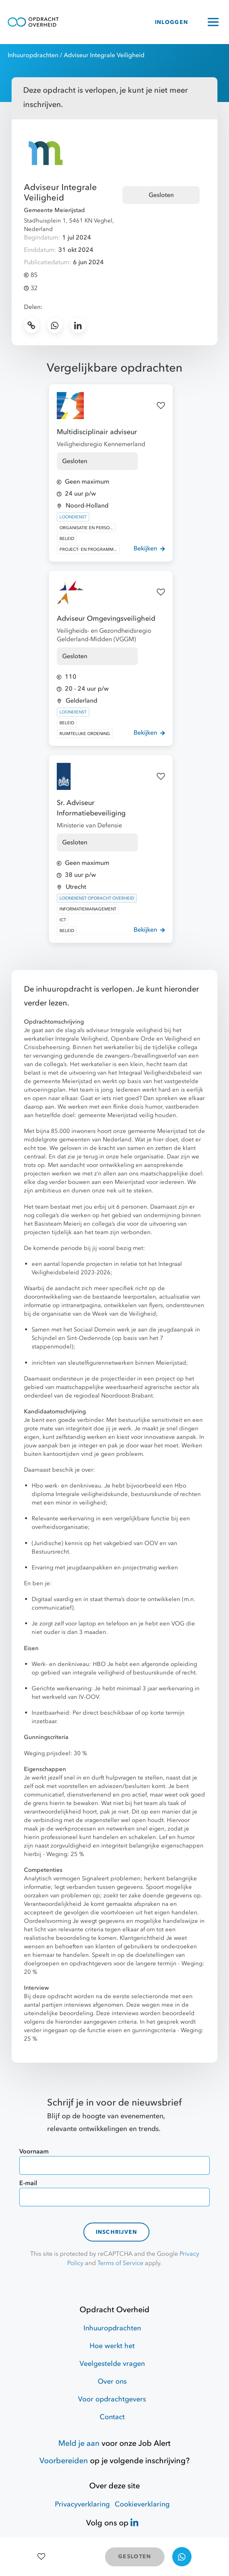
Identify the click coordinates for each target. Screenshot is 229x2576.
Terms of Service (120, 2263)
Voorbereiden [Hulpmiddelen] (63, 2460)
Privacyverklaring (82, 2504)
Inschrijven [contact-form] (116, 2232)
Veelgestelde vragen (112, 2364)
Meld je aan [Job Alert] (79, 2443)
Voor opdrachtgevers (112, 2399)
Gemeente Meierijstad (54, 210)
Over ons (112, 2381)
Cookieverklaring (142, 2504)
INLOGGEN (171, 22)
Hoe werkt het (112, 2346)
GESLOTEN (134, 2556)
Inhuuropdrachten (33, 55)
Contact (112, 2417)
